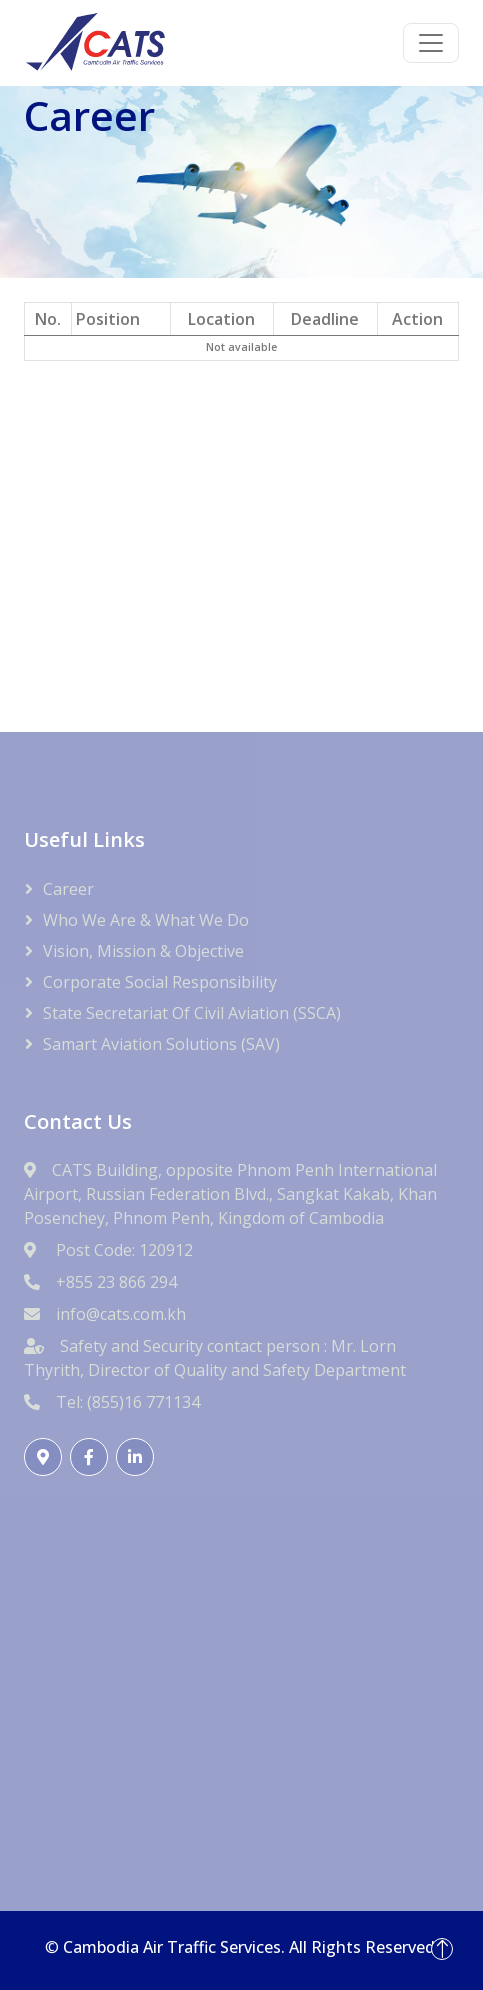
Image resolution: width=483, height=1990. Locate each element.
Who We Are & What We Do (146, 920)
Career (68, 889)
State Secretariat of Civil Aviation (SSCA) (192, 1013)
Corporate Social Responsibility (160, 982)
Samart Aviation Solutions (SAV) (161, 1044)
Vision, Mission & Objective (143, 951)
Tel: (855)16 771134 (128, 1402)
